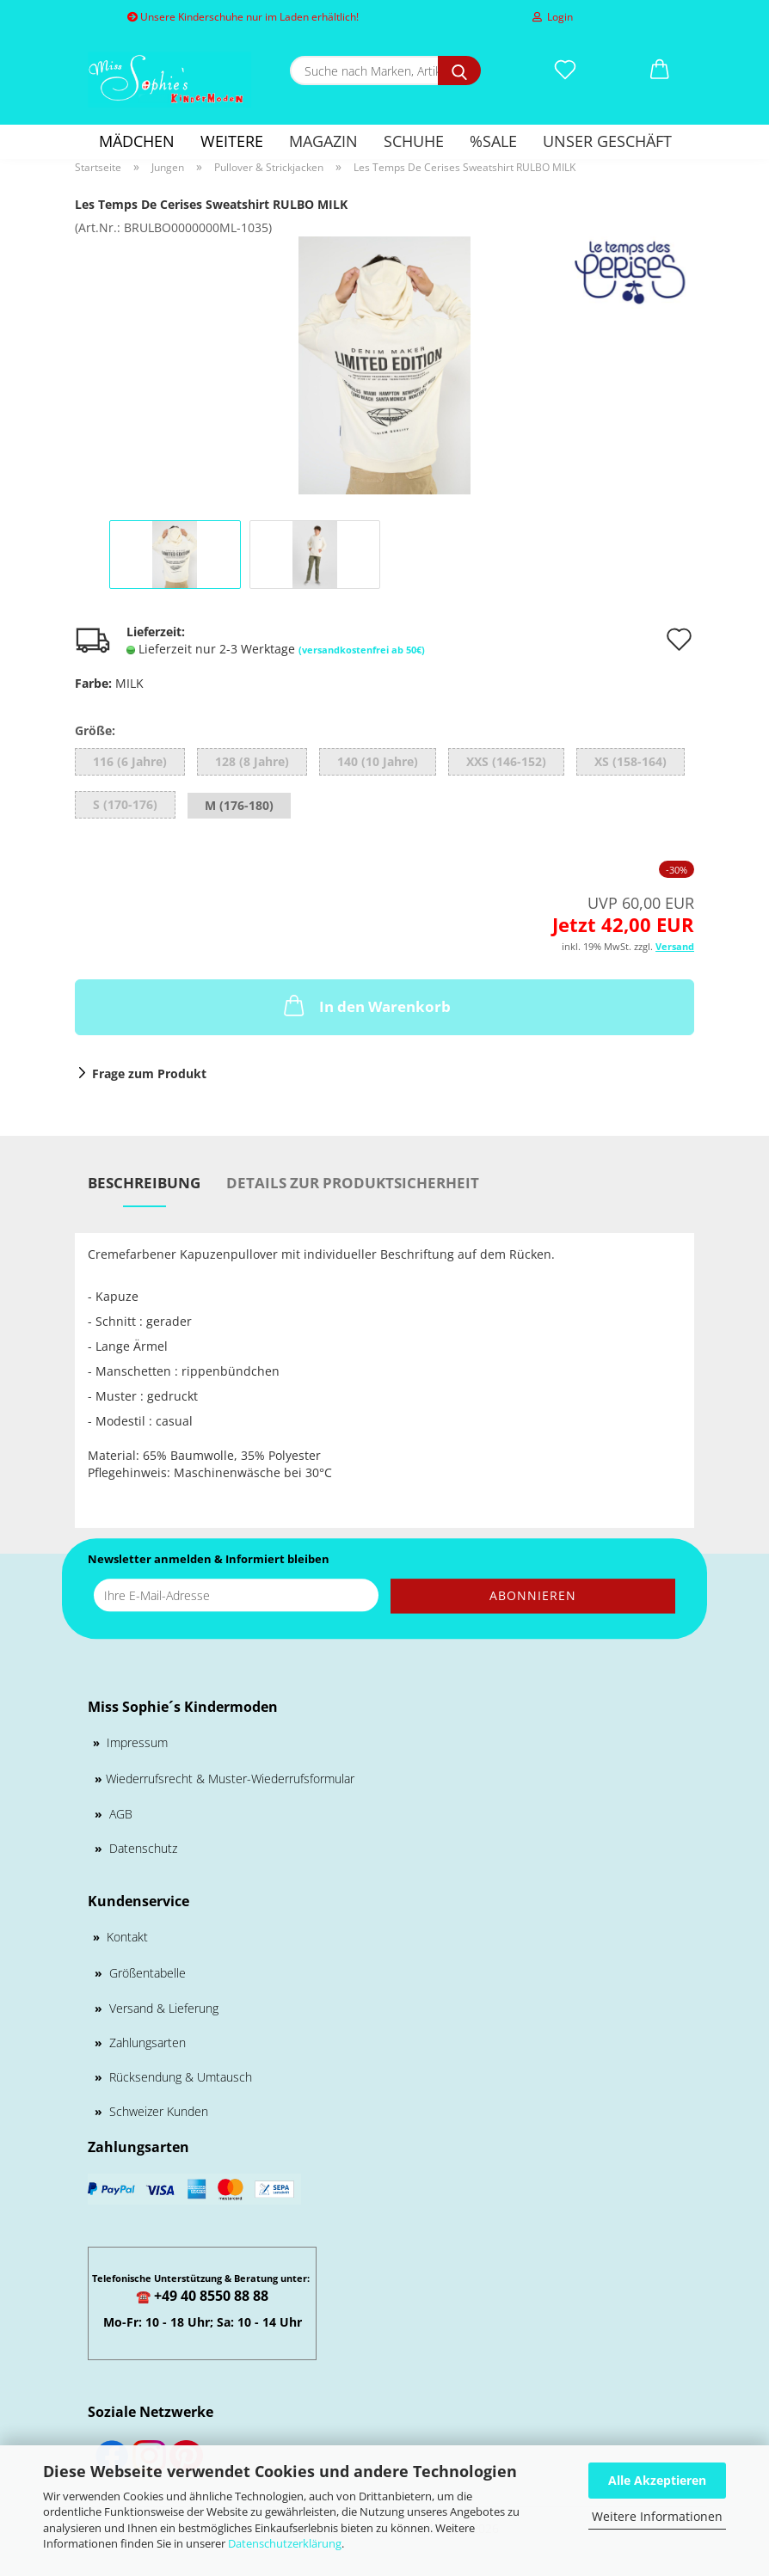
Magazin (323, 141)
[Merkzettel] (565, 70)
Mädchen (137, 141)
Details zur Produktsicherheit (352, 1183)
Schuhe (414, 141)
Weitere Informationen (657, 2516)
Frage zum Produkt (149, 1073)
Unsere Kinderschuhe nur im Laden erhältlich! (243, 16)
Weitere (231, 141)
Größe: (95, 730)
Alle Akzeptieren (657, 2480)
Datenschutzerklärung (284, 2543)
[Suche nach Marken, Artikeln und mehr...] (459, 70)
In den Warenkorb (365, 1005)
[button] (659, 70)
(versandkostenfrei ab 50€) (361, 649)
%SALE (493, 141)
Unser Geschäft (607, 141)
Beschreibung (144, 1183)
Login (552, 16)
